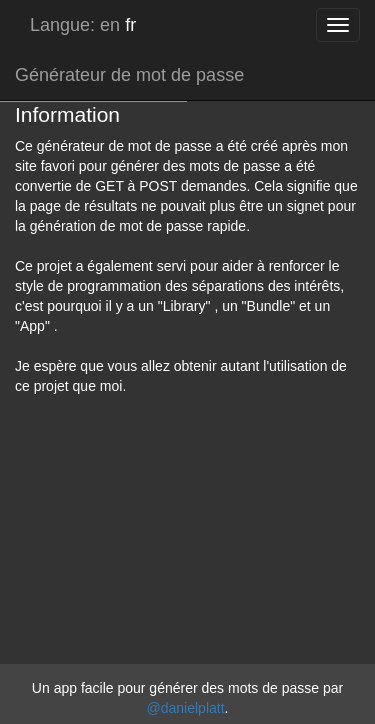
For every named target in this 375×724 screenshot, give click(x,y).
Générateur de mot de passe (129, 75)
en (110, 25)
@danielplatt (186, 708)
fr (130, 25)
